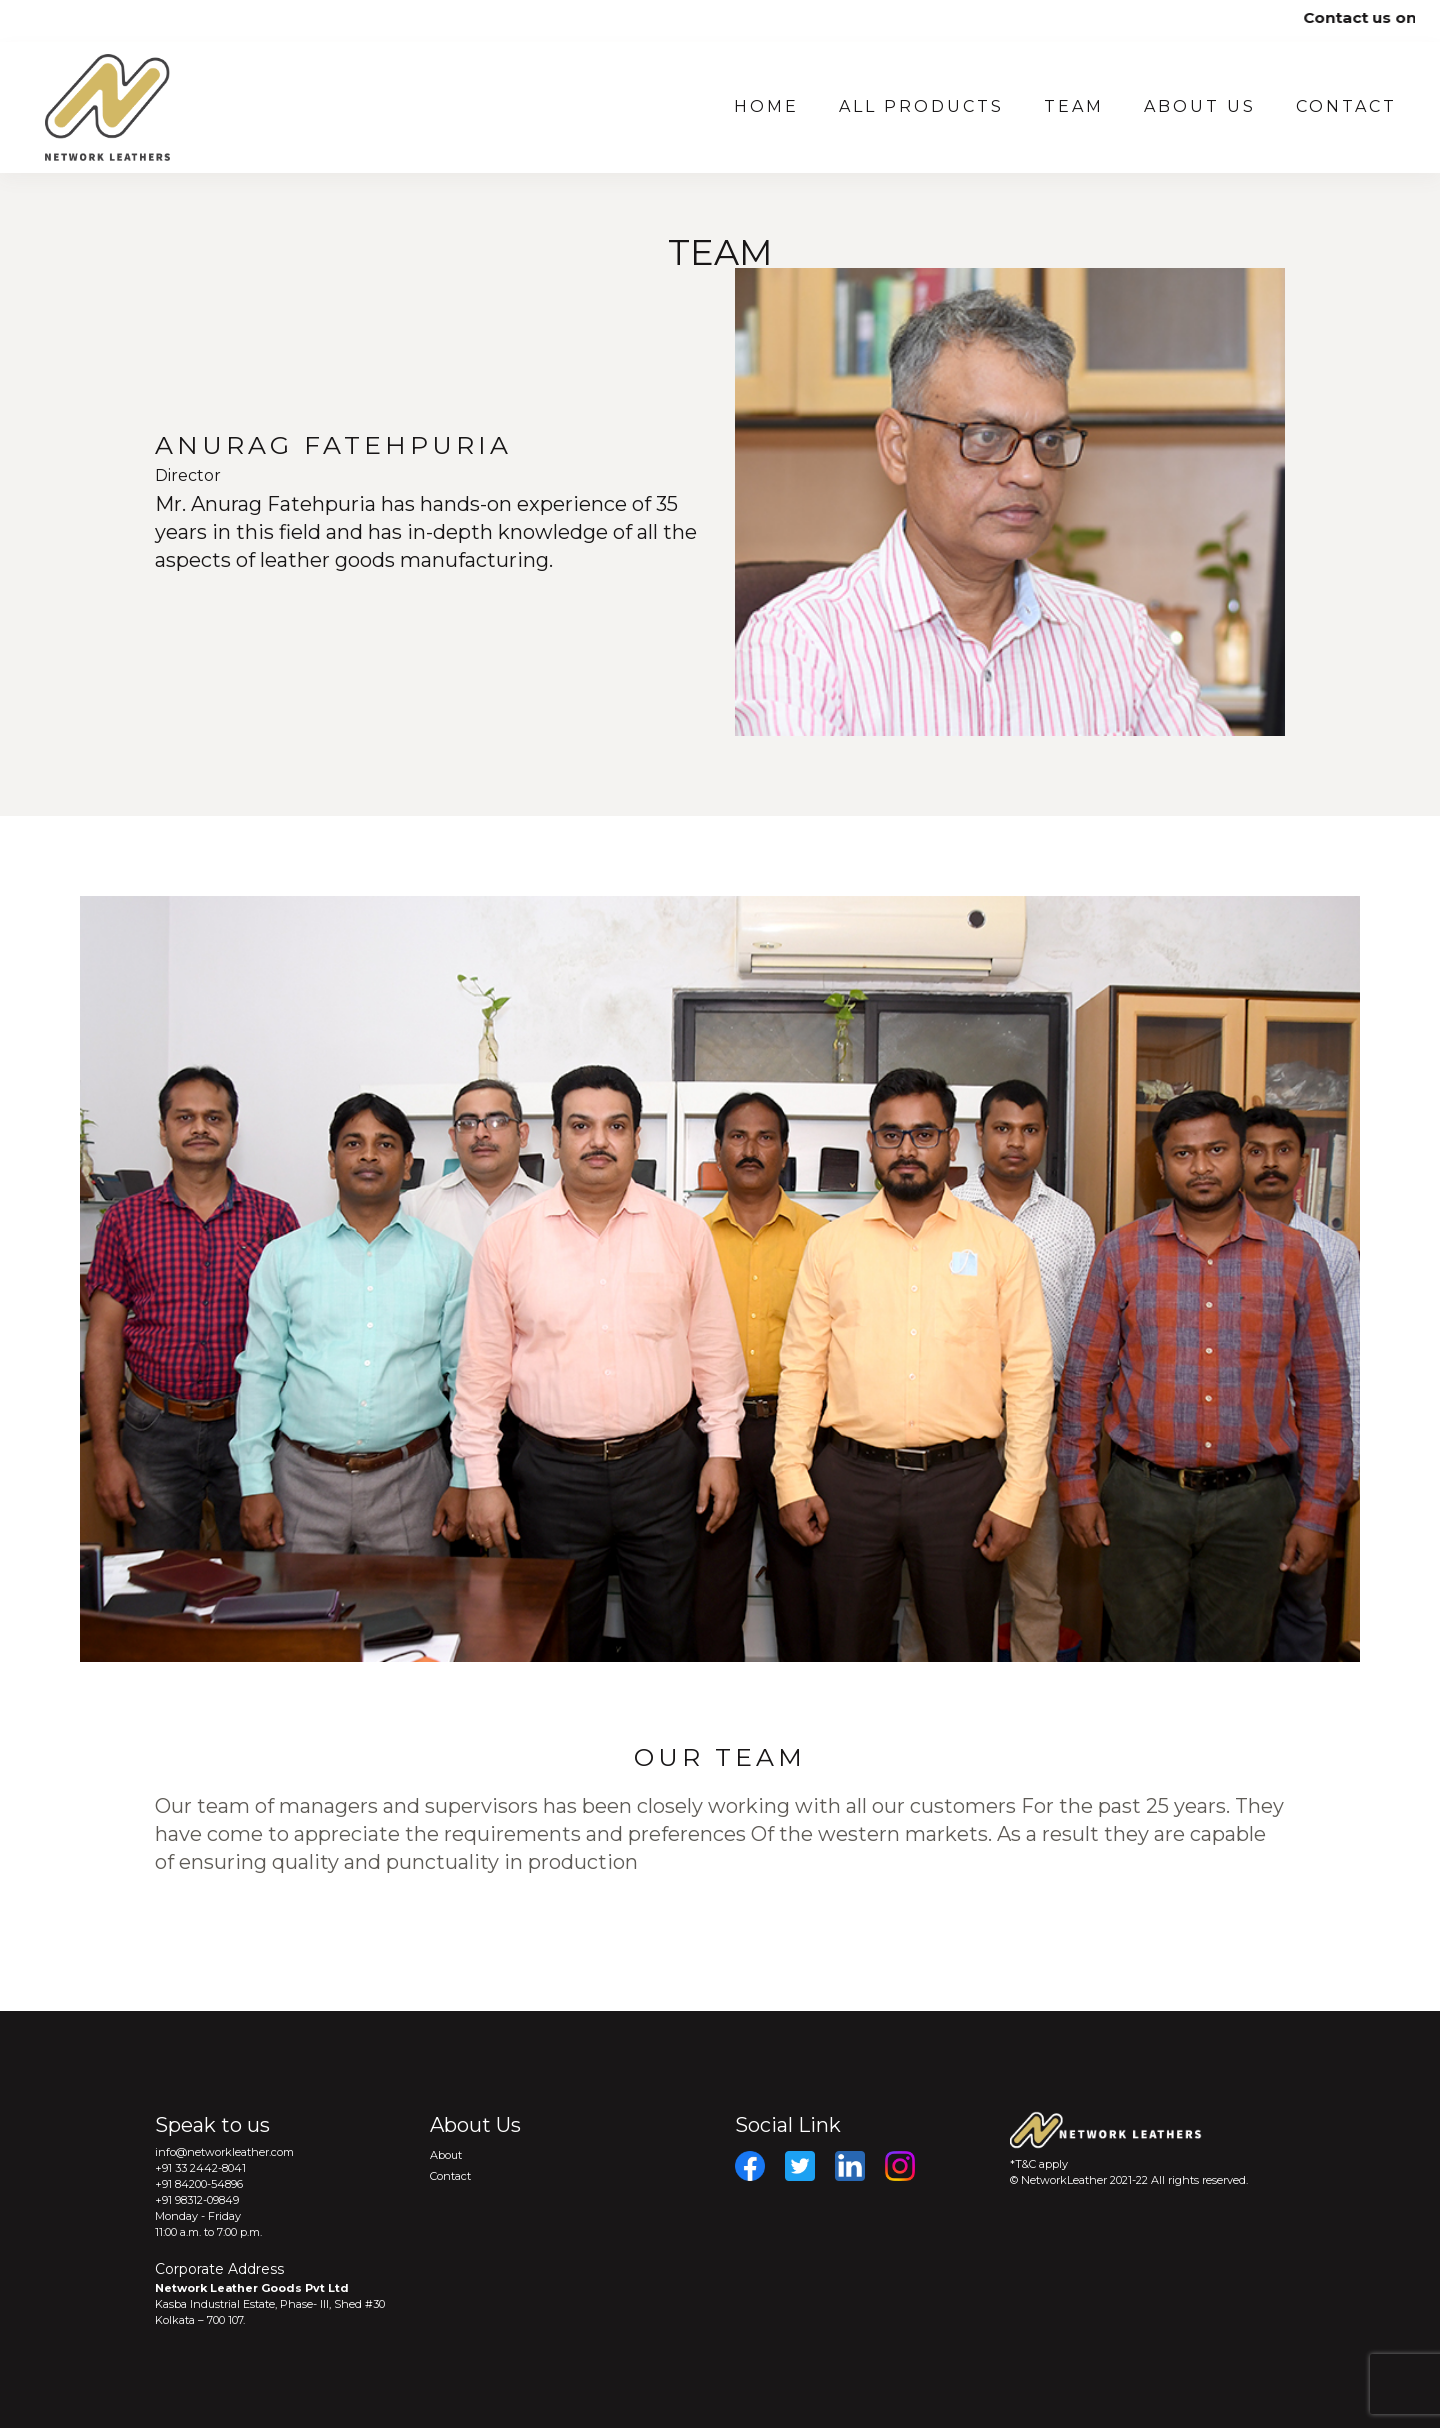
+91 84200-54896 (199, 2184)
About (446, 2155)
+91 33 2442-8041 (200, 2168)
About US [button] (1200, 106)
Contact (1346, 106)
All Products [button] (921, 106)
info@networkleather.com (224, 2152)
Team (1074, 106)
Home (766, 106)
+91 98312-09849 (197, 2200)
